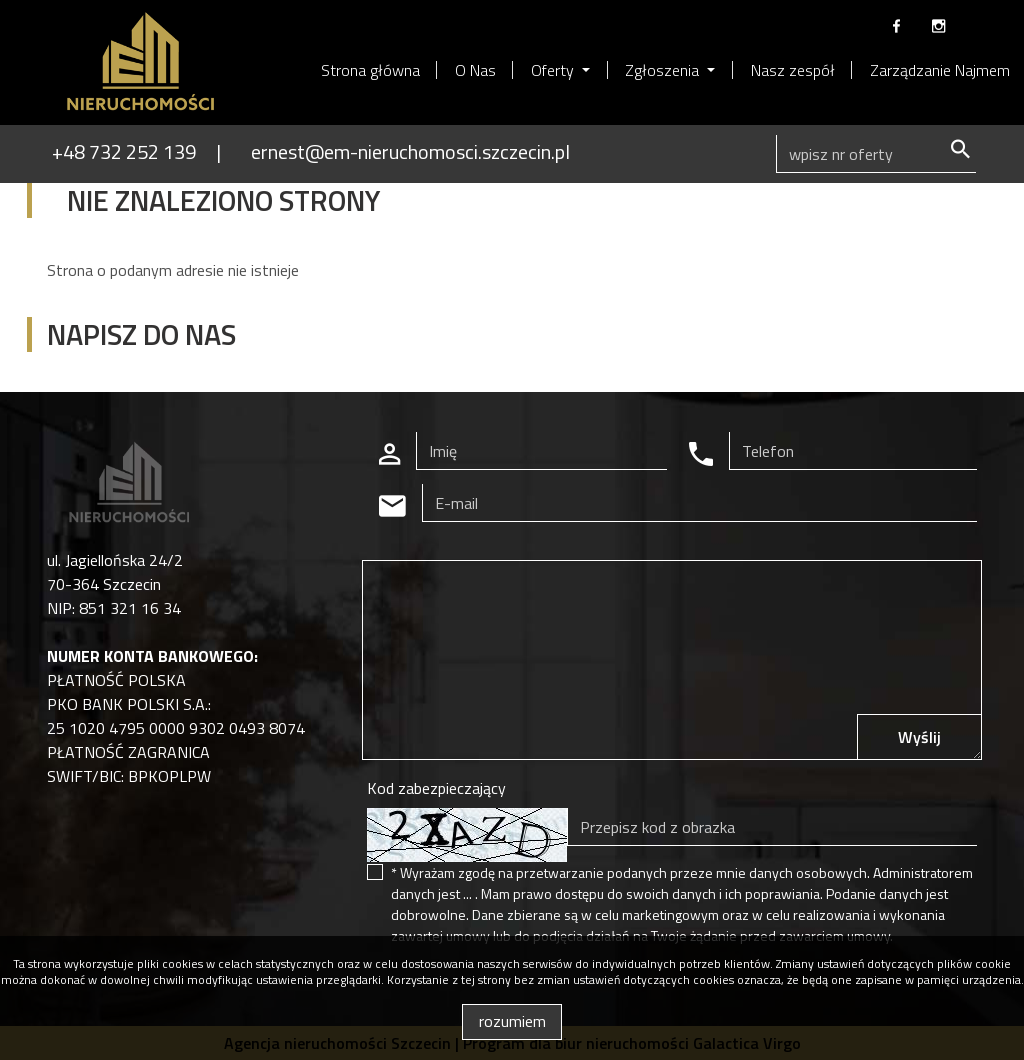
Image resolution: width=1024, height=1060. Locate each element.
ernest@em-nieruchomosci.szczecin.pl (410, 151)
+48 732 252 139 (124, 151)
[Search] (876, 154)
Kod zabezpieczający (436, 788)
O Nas (475, 70)
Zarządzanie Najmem (940, 70)
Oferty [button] (554, 70)
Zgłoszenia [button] (664, 70)
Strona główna (370, 70)
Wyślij (919, 737)
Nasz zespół (793, 70)
